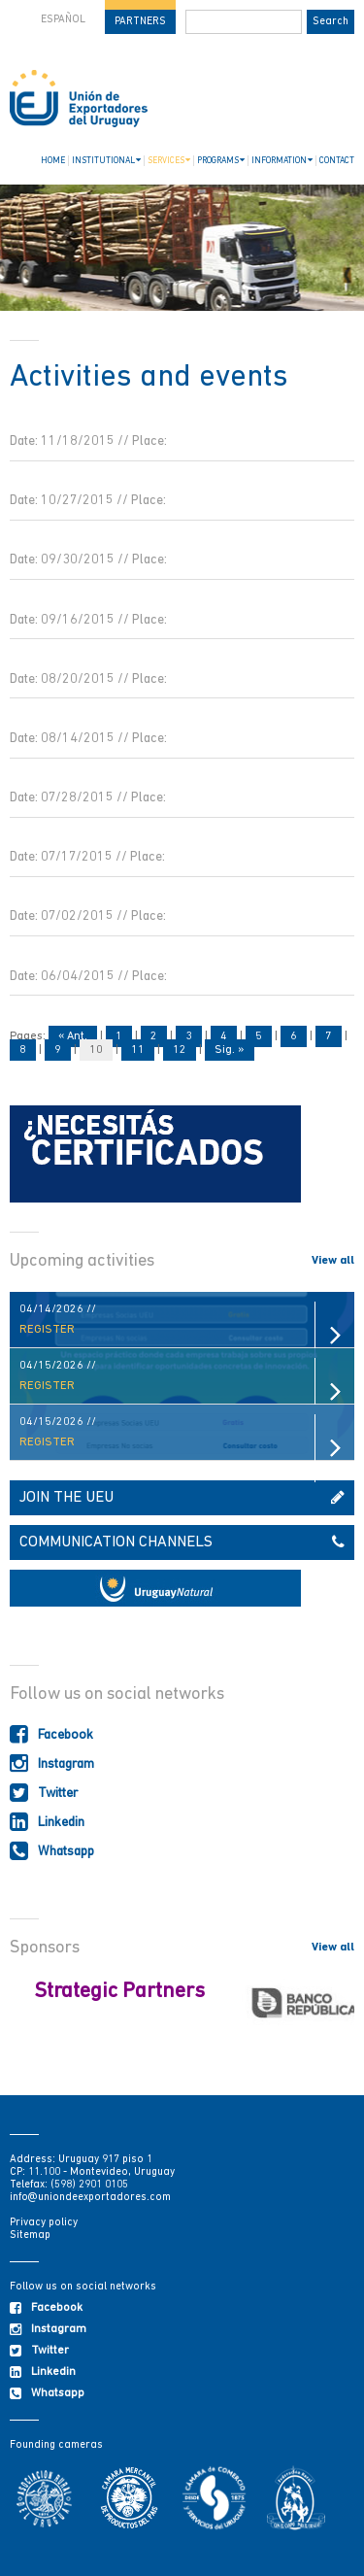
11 (138, 1050)
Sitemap (30, 2235)
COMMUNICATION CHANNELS (182, 1542)
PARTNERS (140, 22)
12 (179, 1050)
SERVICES (169, 160)
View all (333, 1261)
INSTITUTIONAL (106, 160)
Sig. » (230, 1050)
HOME (53, 160)
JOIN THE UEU (182, 1498)
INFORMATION (282, 160)
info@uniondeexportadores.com (90, 2197)
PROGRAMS (221, 160)
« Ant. (72, 1036)
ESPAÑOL (63, 20)
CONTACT (336, 160)
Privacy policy (44, 2223)
